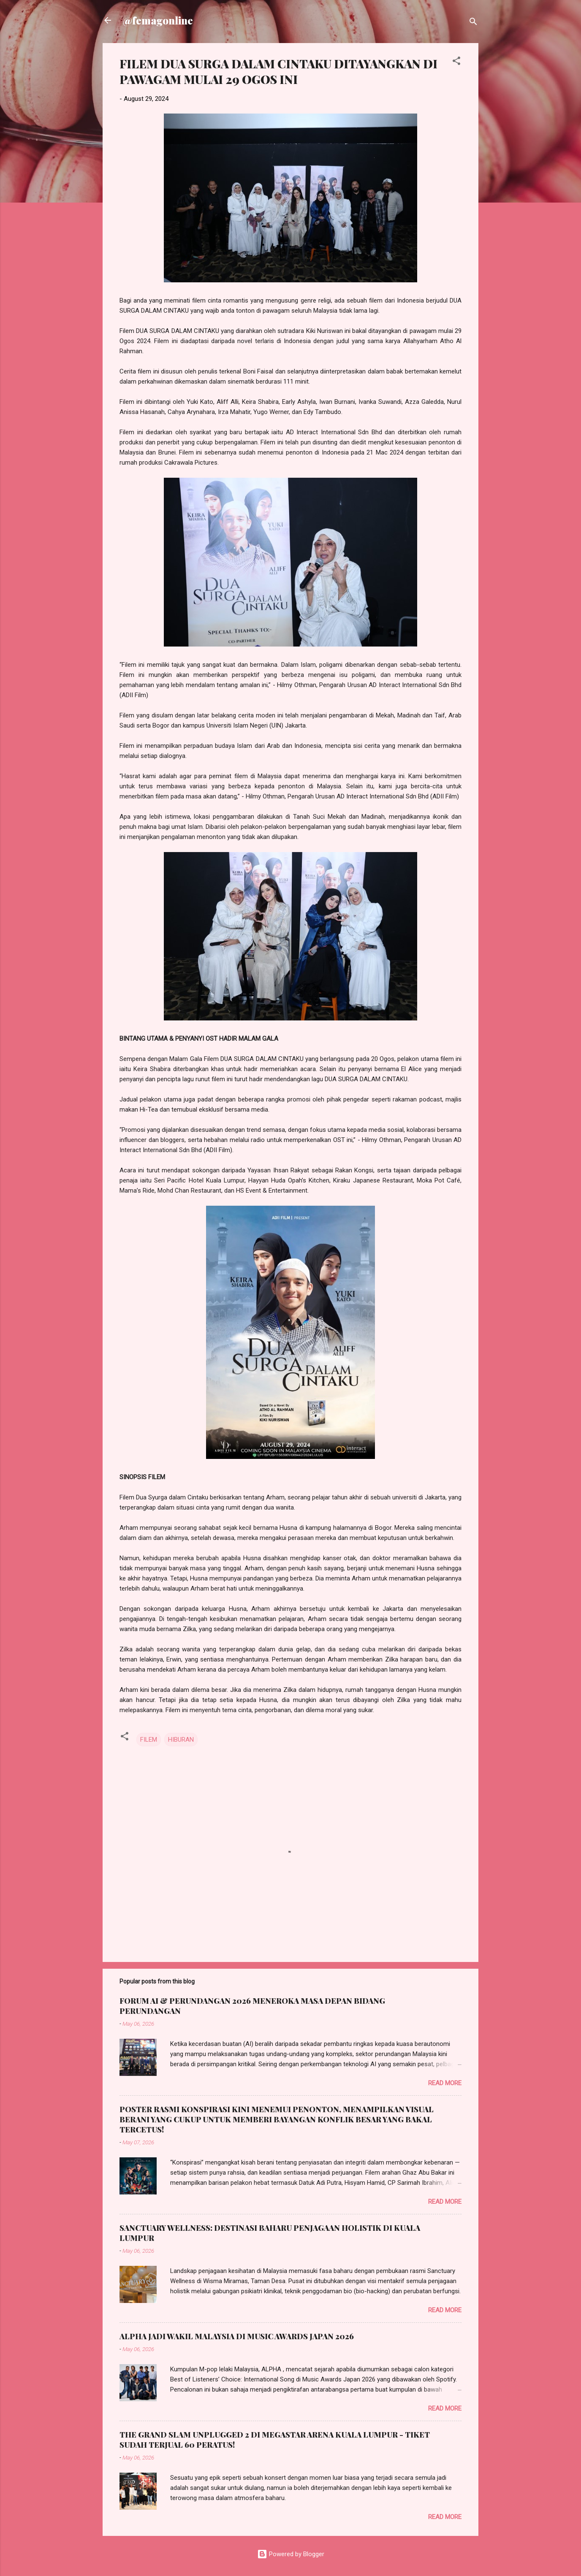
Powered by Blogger (290, 2554)
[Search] (473, 23)
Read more (445, 2083)
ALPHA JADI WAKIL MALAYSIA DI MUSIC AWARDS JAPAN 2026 (236, 2336)
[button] (456, 62)
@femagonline (158, 20)
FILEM (148, 1739)
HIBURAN (181, 1739)
